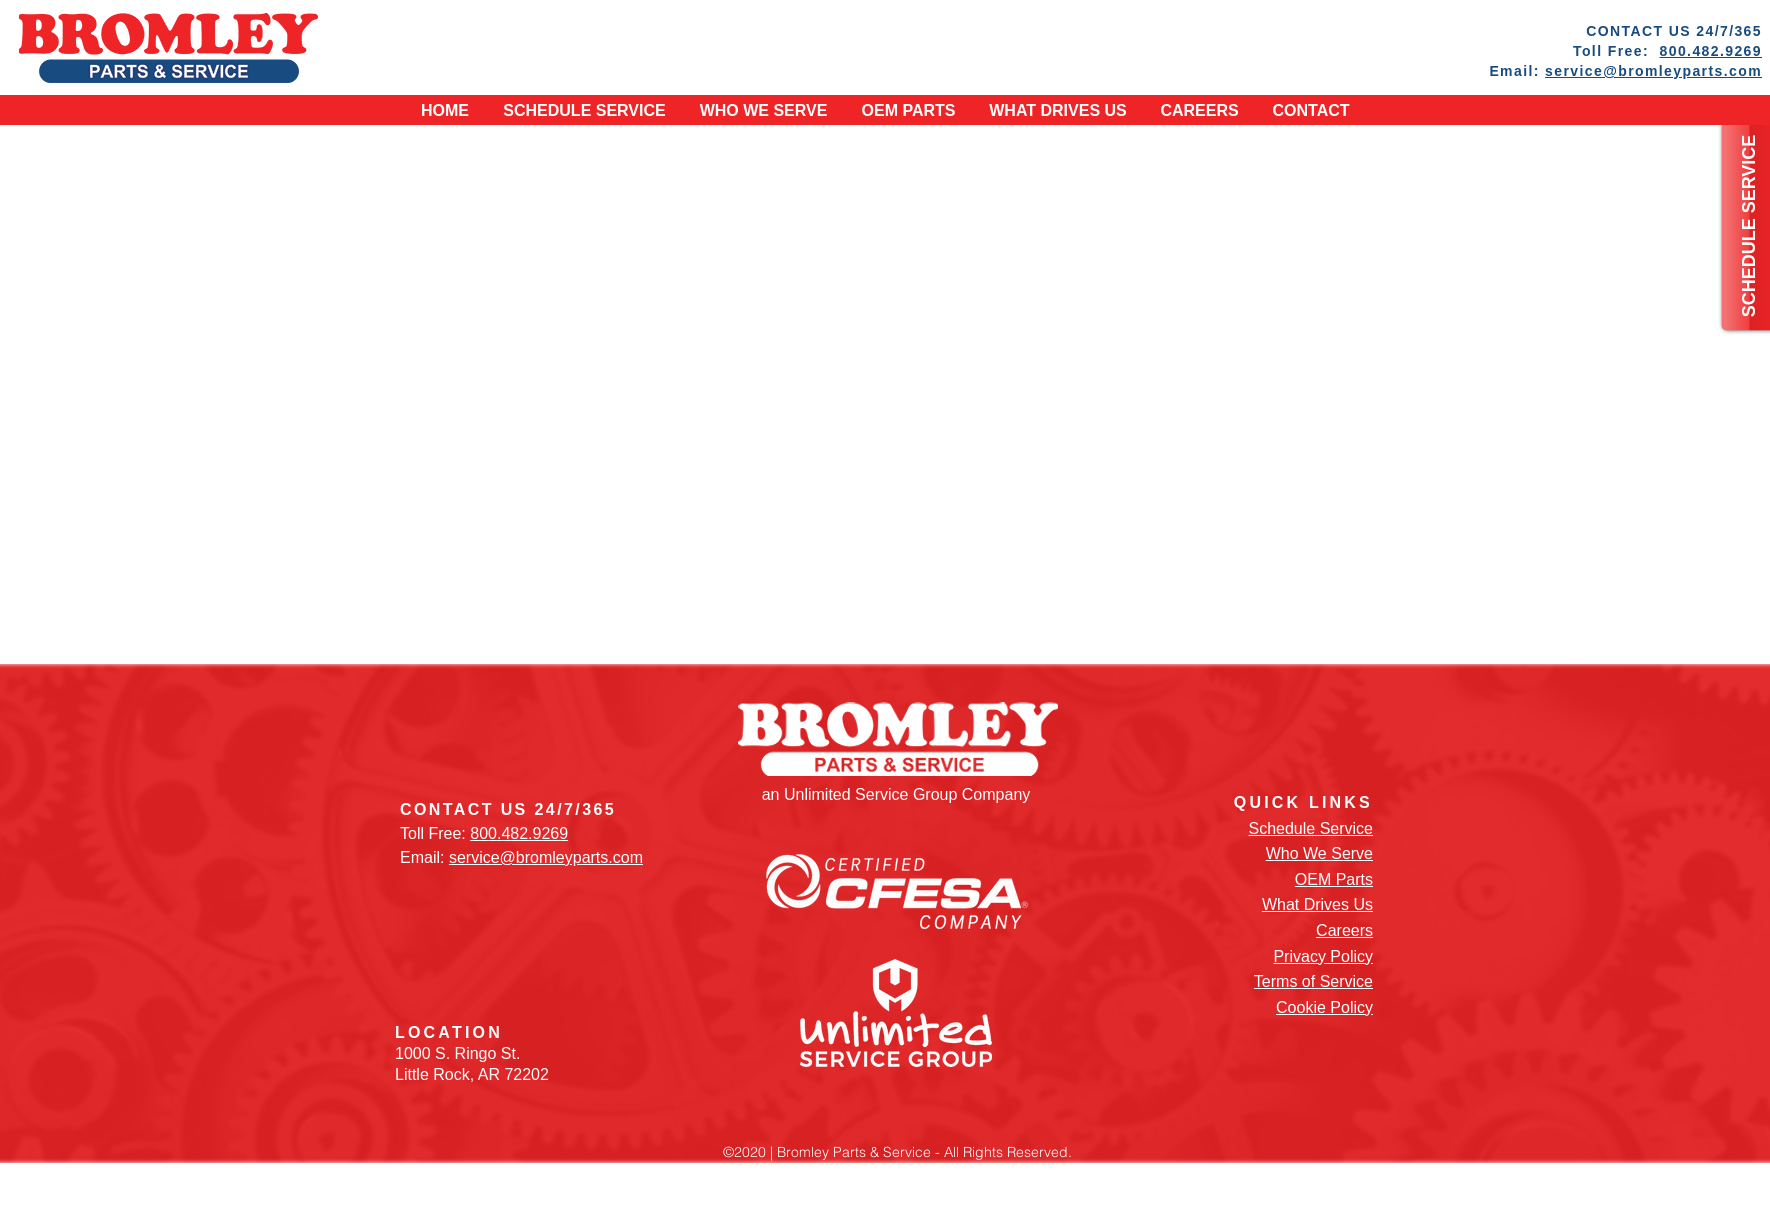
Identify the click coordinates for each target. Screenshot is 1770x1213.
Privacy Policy (1323, 956)
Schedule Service (1310, 828)
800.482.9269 (1711, 51)
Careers (1344, 930)
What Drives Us (1317, 904)
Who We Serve (1319, 853)
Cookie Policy (1324, 1007)
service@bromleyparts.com (1653, 71)
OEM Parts (1334, 879)
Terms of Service (1313, 981)
